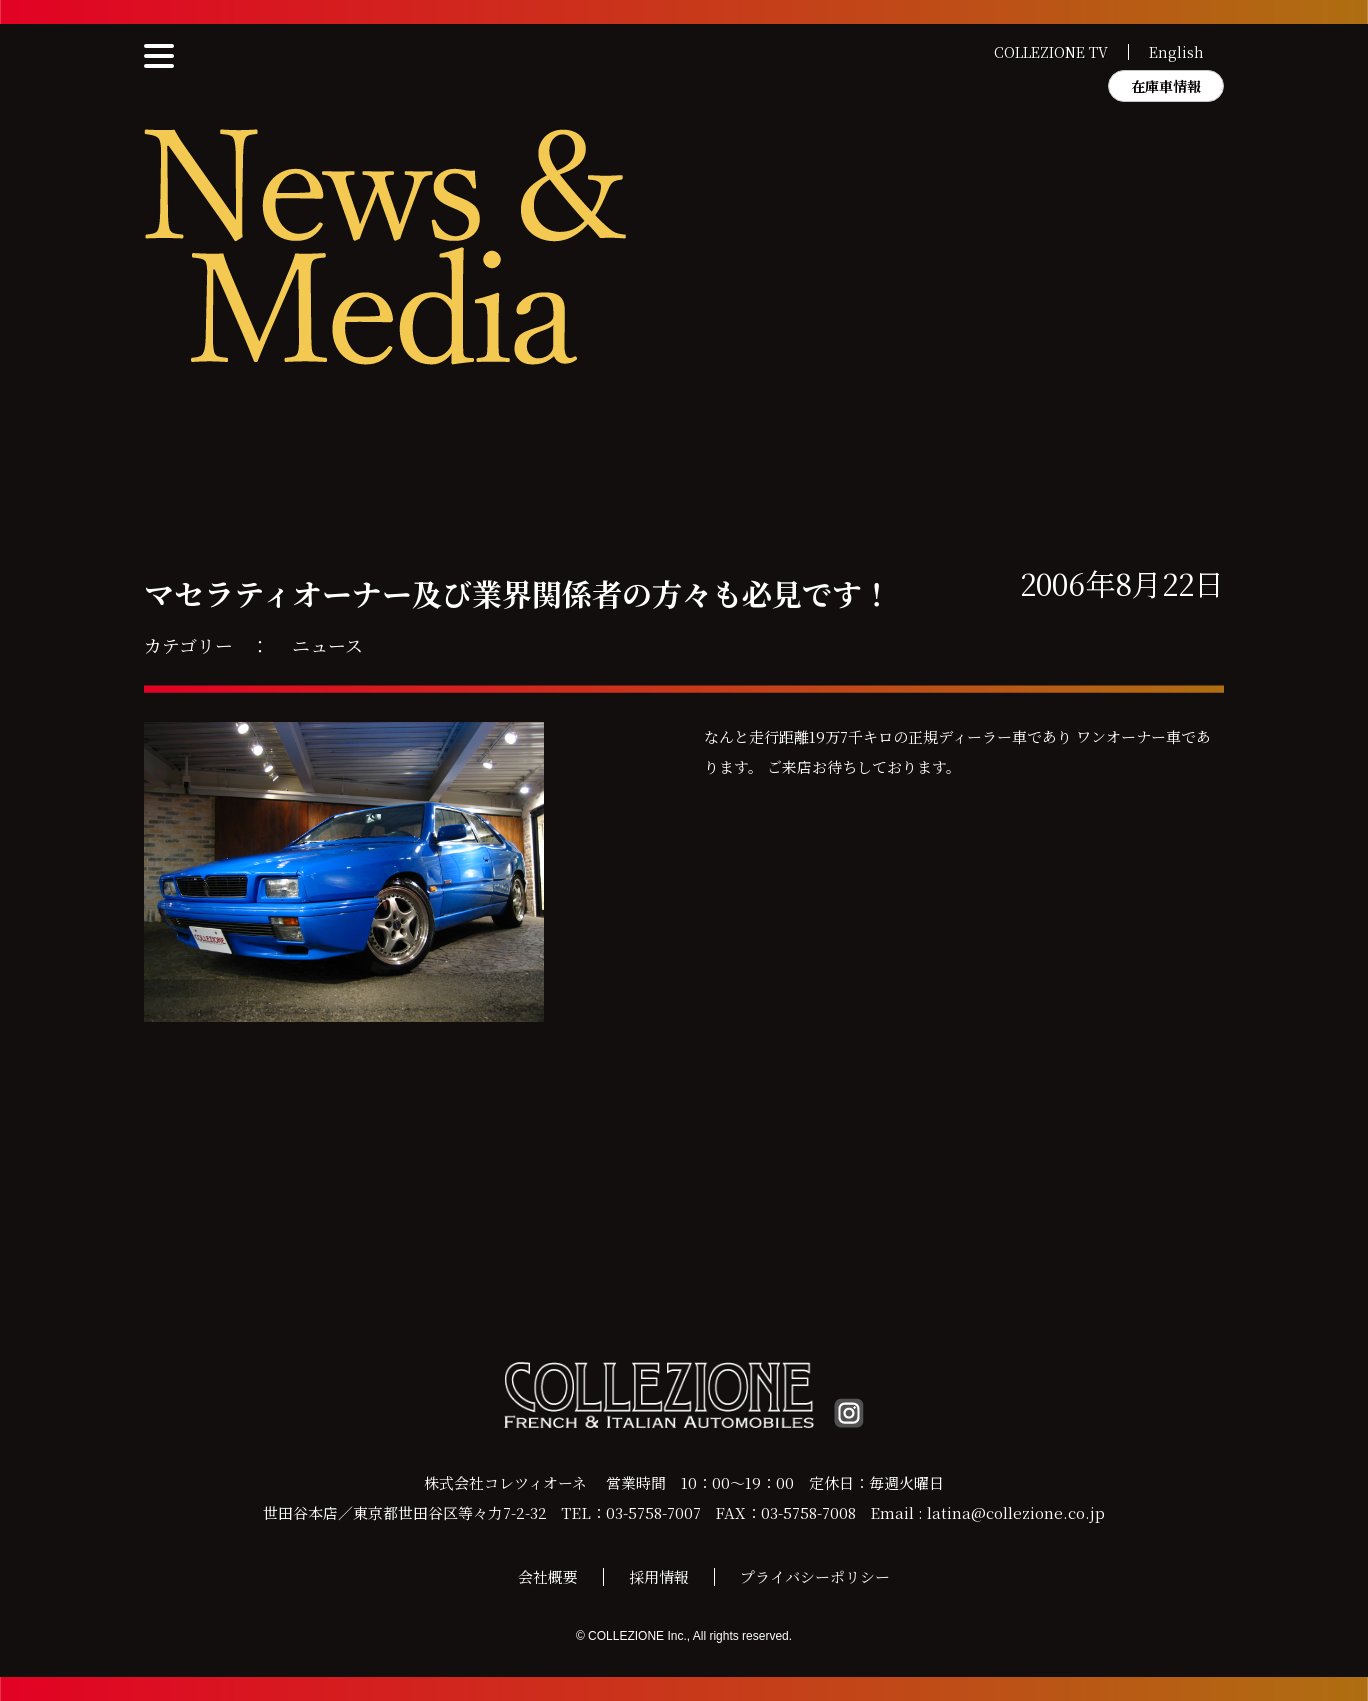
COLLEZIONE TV (1051, 52)
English (1176, 52)
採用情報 (659, 1576)
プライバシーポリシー (815, 1576)
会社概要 (548, 1576)
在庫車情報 (1166, 86)
